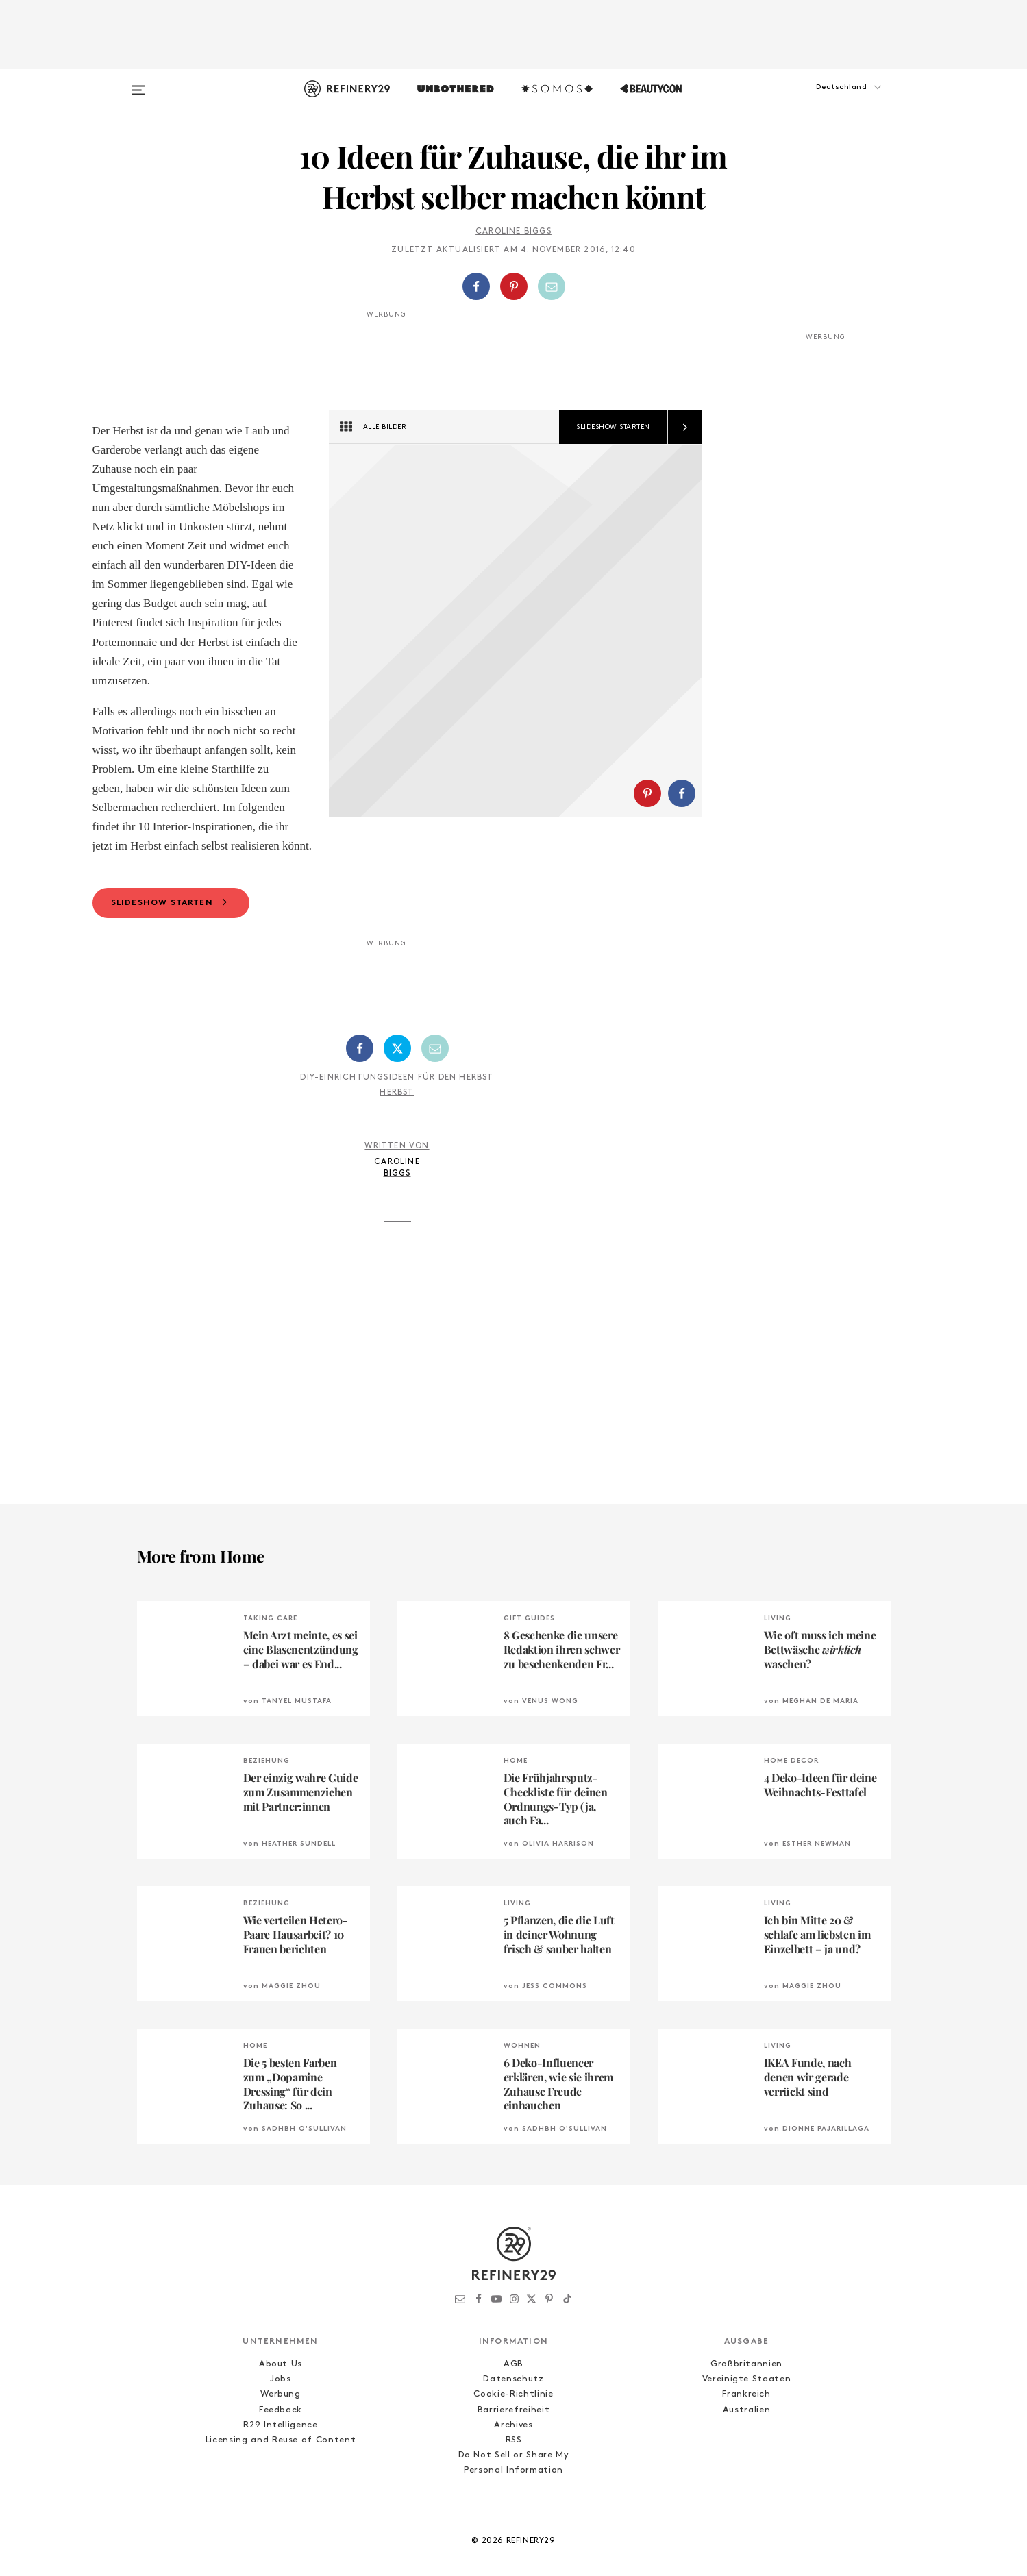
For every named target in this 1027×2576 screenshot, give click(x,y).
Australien (747, 2445)
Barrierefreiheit (513, 2445)
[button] (822, 101)
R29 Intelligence (280, 2460)
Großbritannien (746, 2399)
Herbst (397, 1128)
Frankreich (746, 2429)
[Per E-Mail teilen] (551, 286)
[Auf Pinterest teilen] (514, 286)
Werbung (280, 2429)
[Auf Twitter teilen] (397, 1084)
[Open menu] (138, 84)
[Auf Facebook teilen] (476, 286)
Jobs (280, 2414)
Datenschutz (513, 2414)
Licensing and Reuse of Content (281, 2475)
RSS (514, 2475)
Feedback (280, 2445)
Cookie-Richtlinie (513, 2429)
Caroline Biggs (513, 231)
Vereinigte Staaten (746, 2414)
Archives (513, 2460)
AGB (513, 2399)
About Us (280, 2399)
